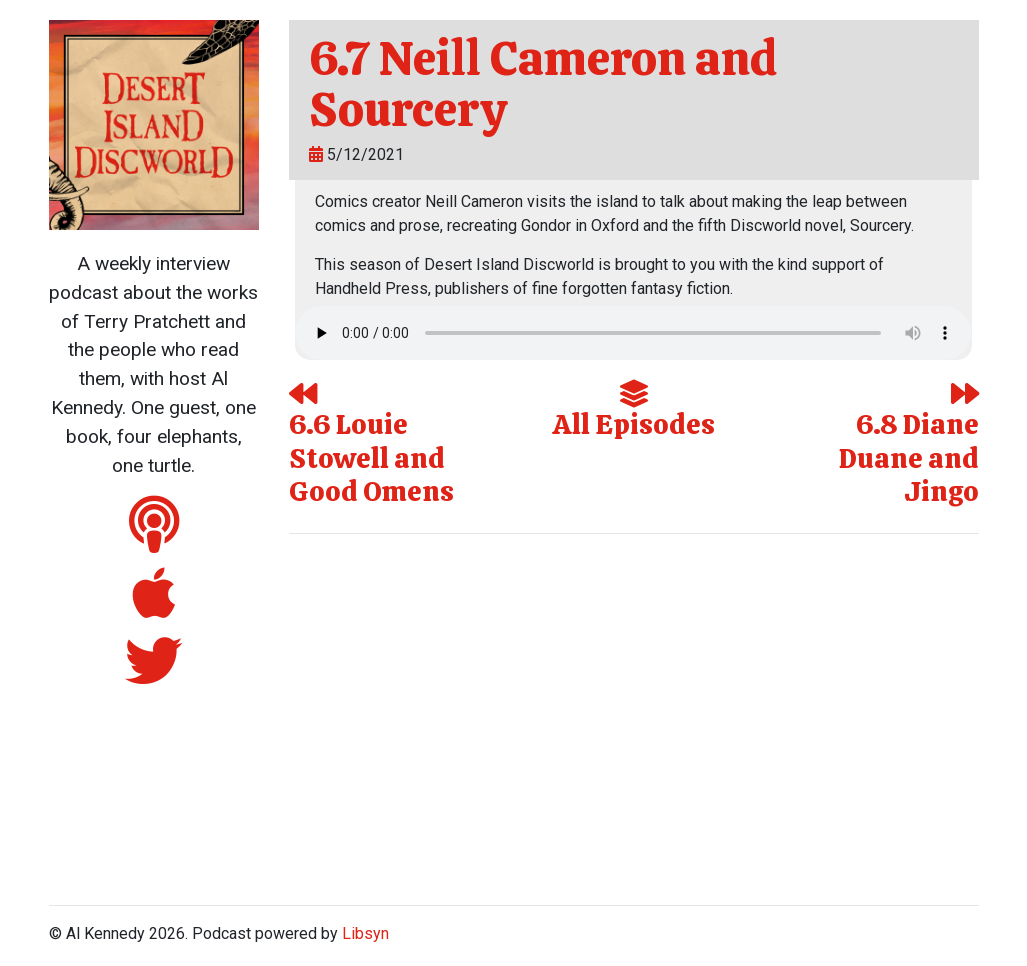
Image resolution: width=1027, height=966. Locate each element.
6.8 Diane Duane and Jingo (909, 444)
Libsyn (365, 933)
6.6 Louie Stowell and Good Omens (371, 444)
